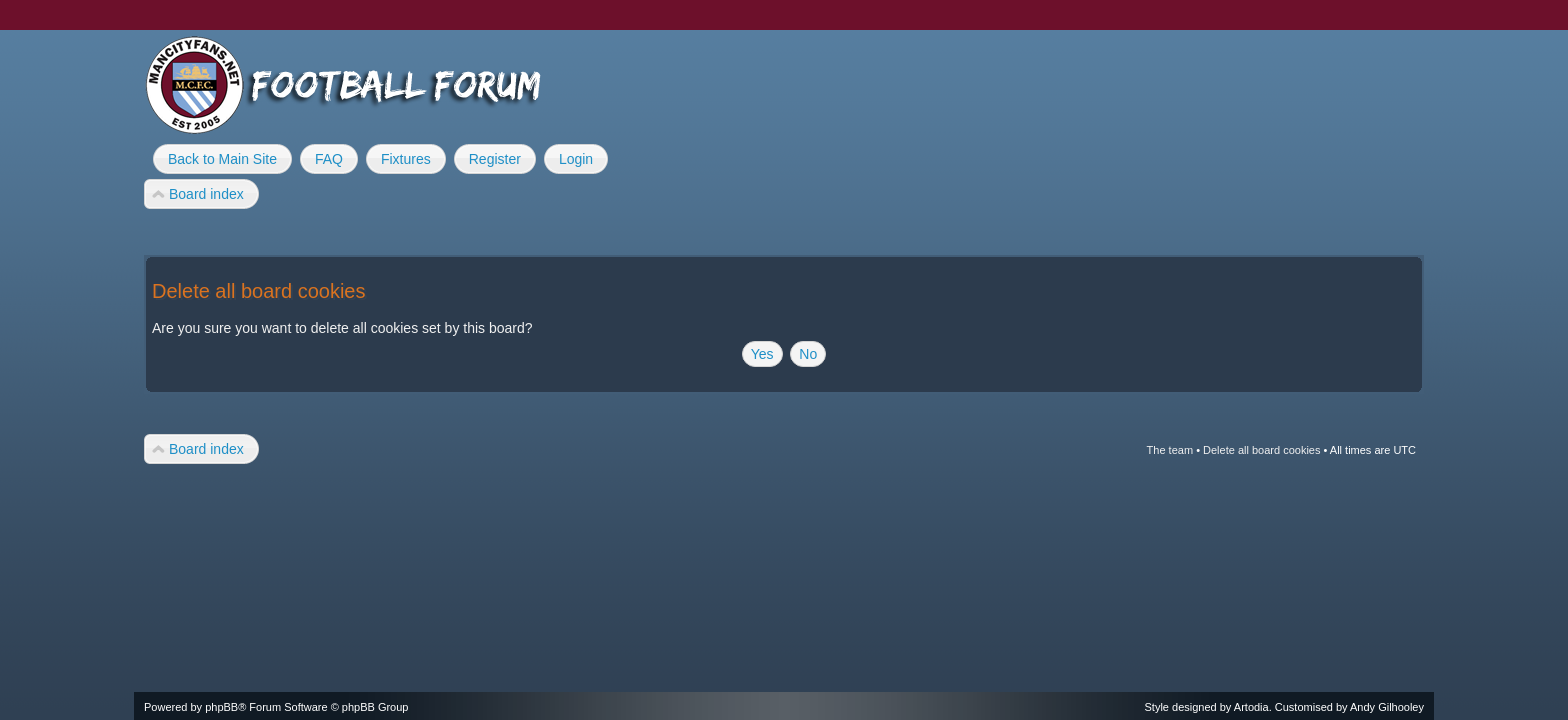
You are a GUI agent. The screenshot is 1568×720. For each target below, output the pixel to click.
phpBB (221, 707)
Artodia (1251, 707)
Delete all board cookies (1261, 450)
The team (1170, 450)
